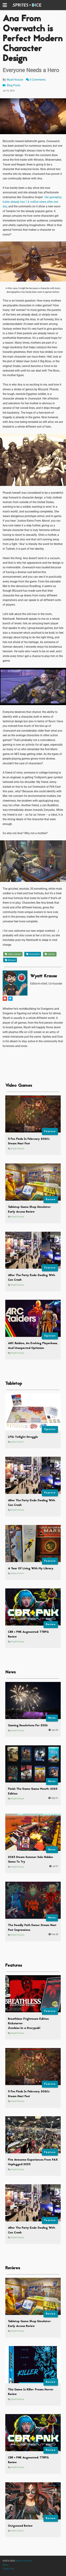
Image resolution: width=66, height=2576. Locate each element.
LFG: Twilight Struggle (23, 1437)
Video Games (13, 954)
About (5, 2564)
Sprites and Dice (23, 2560)
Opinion (50, 954)
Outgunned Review (20, 2526)
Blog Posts (11, 85)
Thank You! (8, 2568)
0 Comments (38, 79)
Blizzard (10, 960)
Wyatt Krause (15, 79)
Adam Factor (17, 1441)
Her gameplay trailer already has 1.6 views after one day (32, 202)
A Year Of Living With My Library (30, 1568)
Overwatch (33, 954)
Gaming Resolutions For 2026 (28, 1725)
